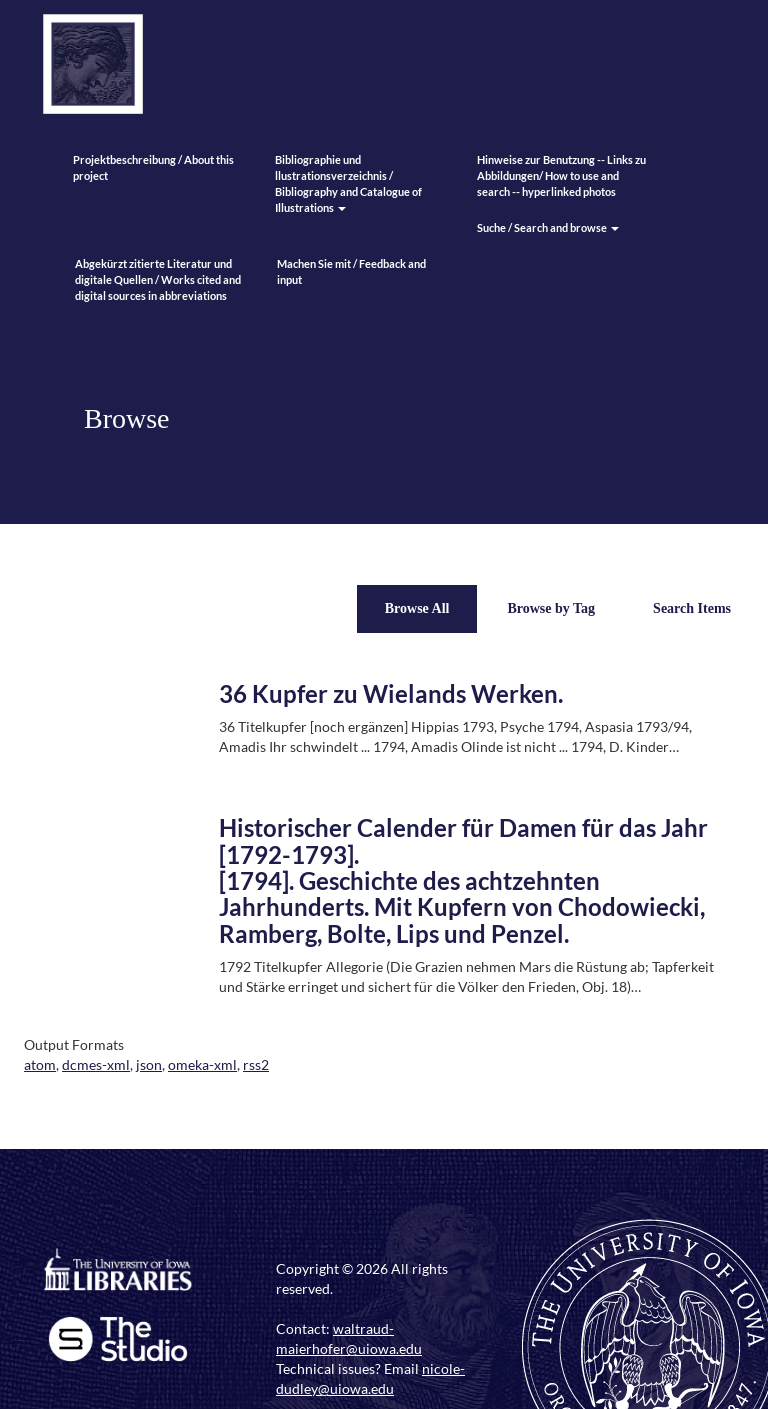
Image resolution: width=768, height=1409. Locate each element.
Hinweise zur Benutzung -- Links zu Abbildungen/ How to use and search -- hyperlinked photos (561, 175)
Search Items (692, 608)
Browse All (417, 608)
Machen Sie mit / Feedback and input (351, 271)
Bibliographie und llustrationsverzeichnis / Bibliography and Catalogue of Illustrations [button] (348, 183)
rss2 (256, 1064)
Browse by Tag (551, 608)
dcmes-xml (96, 1064)
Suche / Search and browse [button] (548, 227)
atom (40, 1064)
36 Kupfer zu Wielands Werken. (391, 693)
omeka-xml (202, 1064)
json (149, 1064)
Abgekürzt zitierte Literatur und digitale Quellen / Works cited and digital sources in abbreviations (158, 279)
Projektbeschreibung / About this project (153, 167)
